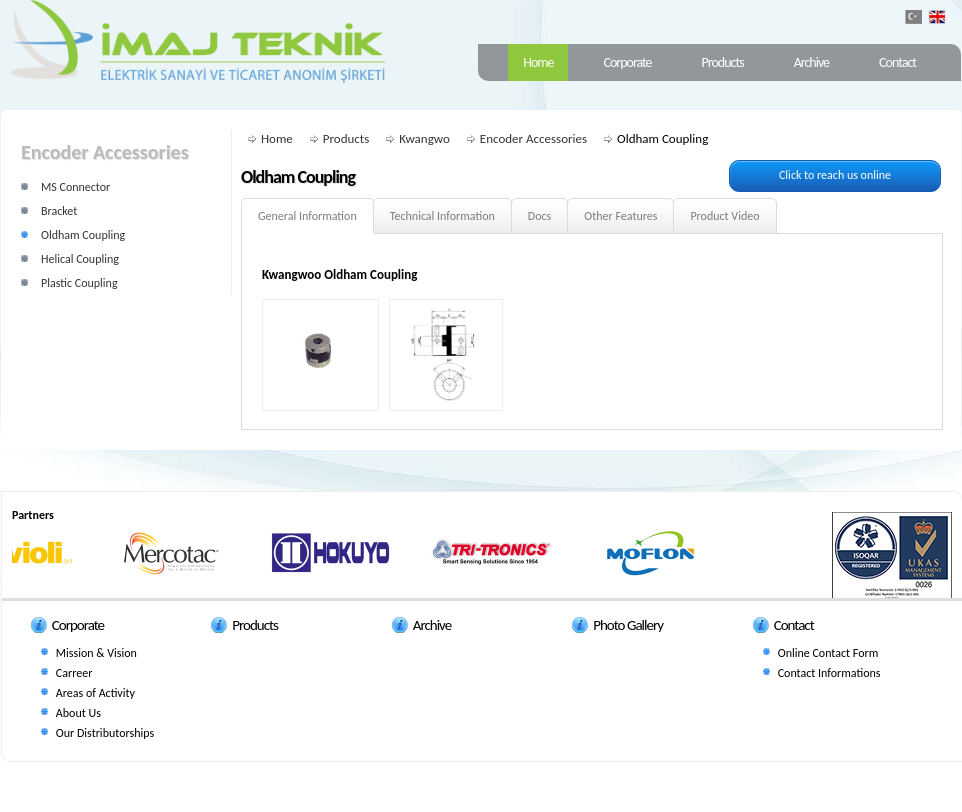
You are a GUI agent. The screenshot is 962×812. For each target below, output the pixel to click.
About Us (78, 713)
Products (723, 62)
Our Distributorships (105, 733)
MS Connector (75, 187)
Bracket (59, 211)
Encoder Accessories (533, 138)
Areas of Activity (95, 693)
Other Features (620, 216)
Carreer (74, 673)
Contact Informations (829, 673)
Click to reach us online (835, 175)
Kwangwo (424, 138)
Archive (811, 62)
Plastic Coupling (79, 283)
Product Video (724, 216)
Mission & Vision (96, 653)
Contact (897, 62)
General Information (307, 216)
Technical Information (442, 216)
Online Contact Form (828, 653)
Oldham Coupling (83, 235)
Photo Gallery (628, 625)
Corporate (627, 62)
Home (538, 62)
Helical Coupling (80, 259)
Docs (539, 216)
